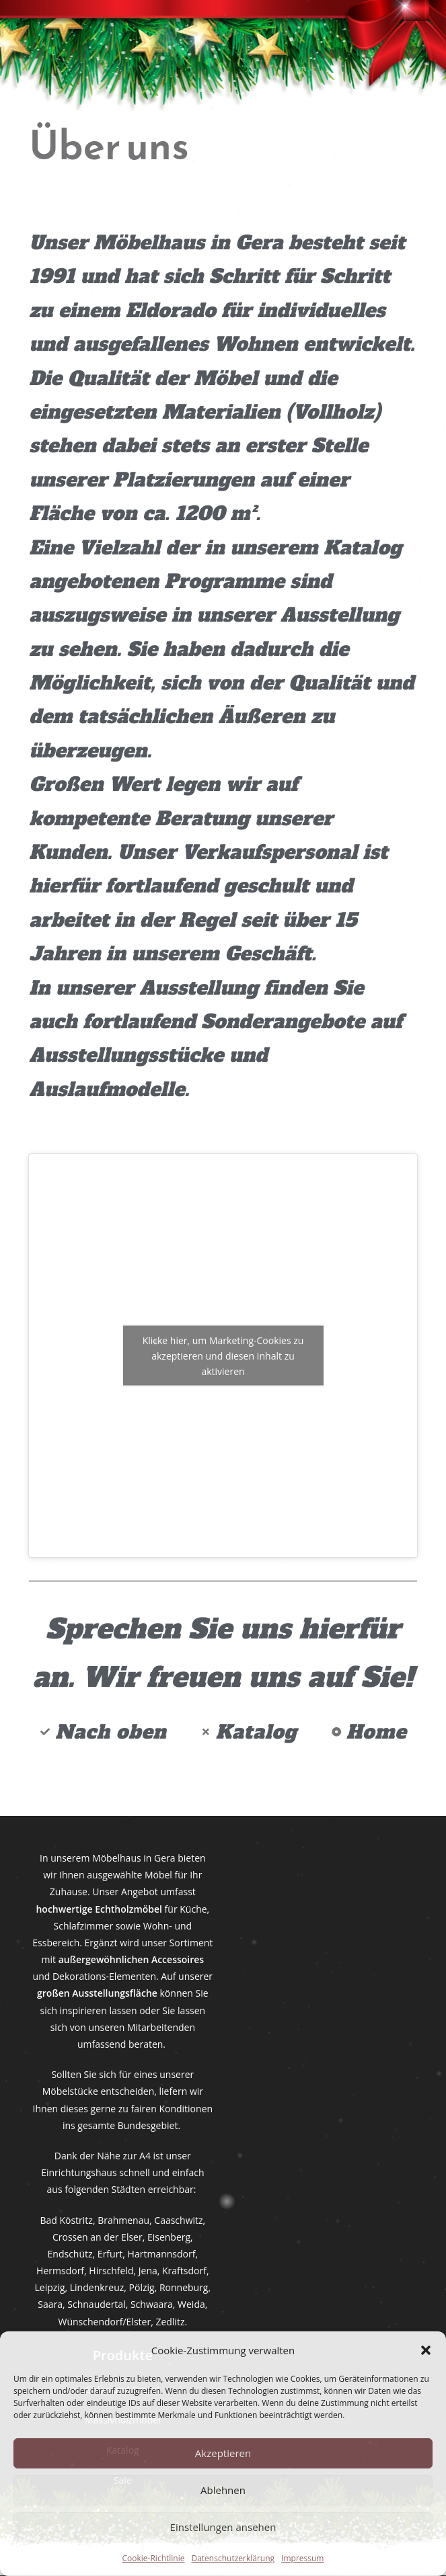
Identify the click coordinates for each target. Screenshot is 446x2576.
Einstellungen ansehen (223, 2527)
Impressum (302, 2558)
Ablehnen (223, 2490)
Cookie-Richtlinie (153, 2558)
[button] (426, 2350)
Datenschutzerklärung (232, 2558)
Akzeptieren (223, 2453)
